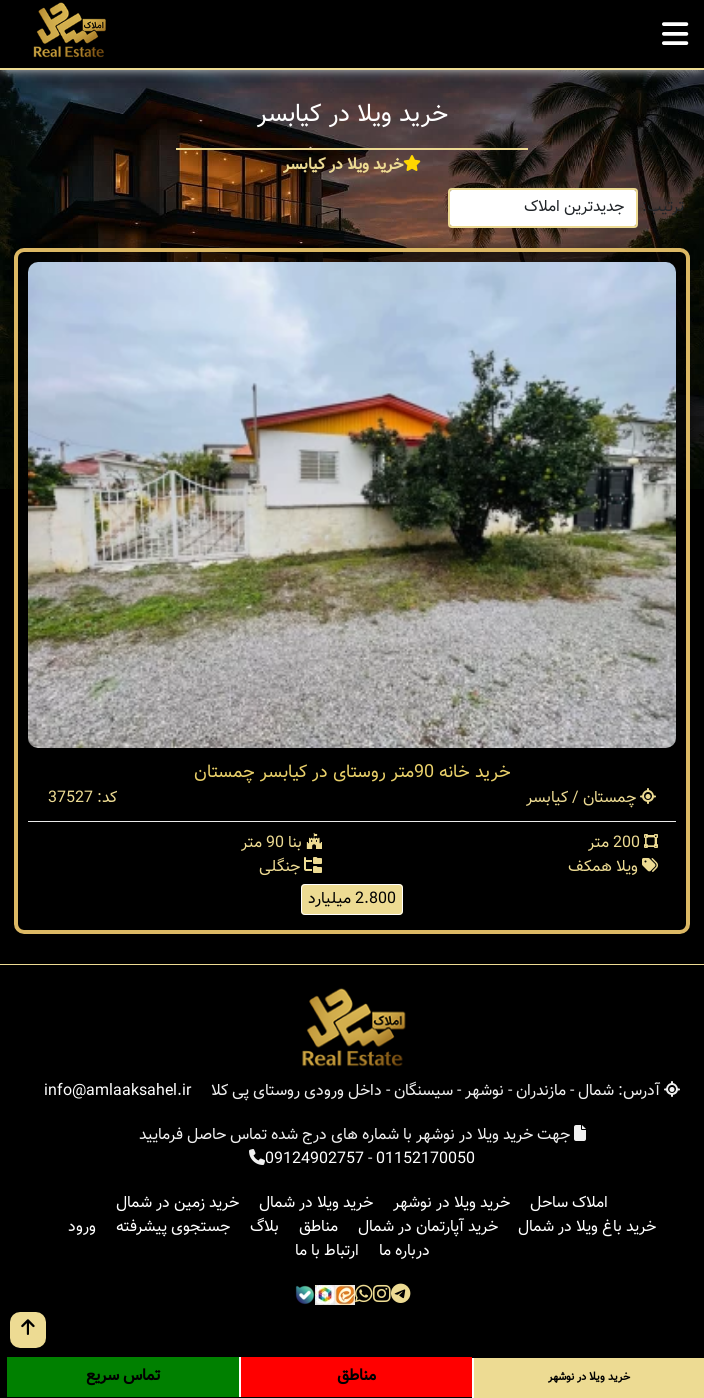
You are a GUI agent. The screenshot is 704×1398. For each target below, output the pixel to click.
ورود (82, 1227)
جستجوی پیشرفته (173, 1227)
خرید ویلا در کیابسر (343, 166)
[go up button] (28, 1330)
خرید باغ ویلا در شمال (587, 1227)
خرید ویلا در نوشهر (451, 1203)
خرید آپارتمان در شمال (428, 1227)
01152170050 (425, 1159)
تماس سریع (123, 1376)
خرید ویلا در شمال (316, 1203)
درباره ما (404, 1251)
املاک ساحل (569, 1203)
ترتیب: (663, 207)
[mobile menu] (675, 29)
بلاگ (264, 1227)
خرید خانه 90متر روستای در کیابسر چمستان (352, 773)
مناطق (318, 1227)
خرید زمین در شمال (177, 1203)
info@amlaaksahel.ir (117, 1091)
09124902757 (314, 1159)
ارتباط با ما (327, 1251)
